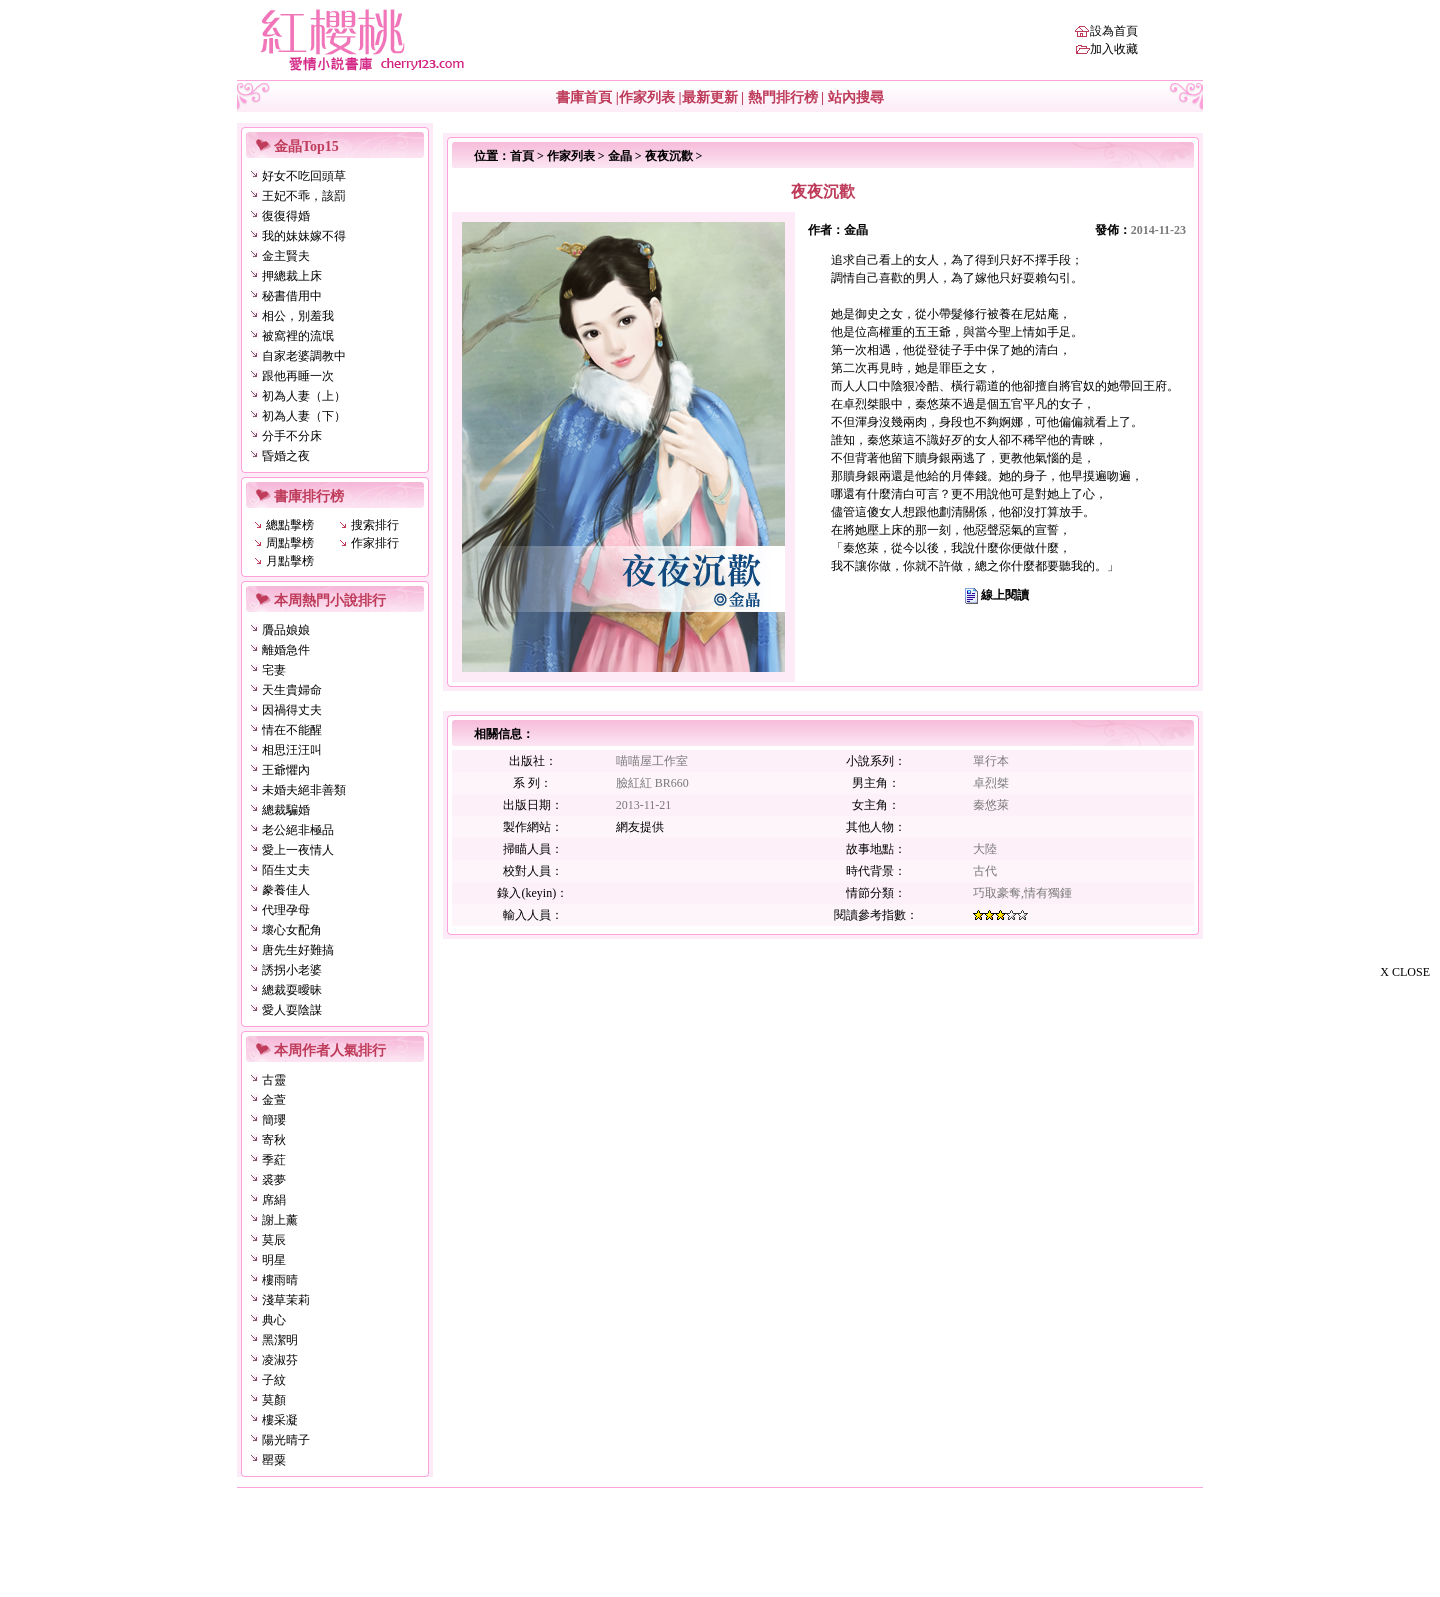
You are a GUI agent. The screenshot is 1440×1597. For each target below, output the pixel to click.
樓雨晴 (280, 1280)
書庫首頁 (584, 97)
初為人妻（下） (304, 416)
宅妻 (274, 670)
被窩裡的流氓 (298, 336)
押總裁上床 (292, 276)
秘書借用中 (292, 296)
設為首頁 (1114, 31)
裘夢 (274, 1180)
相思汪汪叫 (292, 750)
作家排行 (375, 543)
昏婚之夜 (286, 456)
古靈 (274, 1080)
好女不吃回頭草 (304, 176)
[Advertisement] (1340, 1288)
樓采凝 (280, 1420)
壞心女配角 (292, 930)
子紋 (274, 1380)
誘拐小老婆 (292, 970)
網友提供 (640, 827)
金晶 (620, 156)
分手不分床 (292, 436)
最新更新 (710, 97)
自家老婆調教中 (304, 356)
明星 (274, 1260)
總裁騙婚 (286, 810)
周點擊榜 (290, 543)
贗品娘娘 (286, 630)
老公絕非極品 (298, 830)
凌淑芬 (280, 1360)
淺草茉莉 (286, 1300)
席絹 (274, 1200)
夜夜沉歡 (669, 156)
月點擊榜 (290, 561)
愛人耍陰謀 (292, 1010)
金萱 (274, 1100)
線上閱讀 (1005, 595)
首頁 (522, 156)
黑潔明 (280, 1340)
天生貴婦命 (292, 690)
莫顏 (274, 1400)
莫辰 (274, 1240)
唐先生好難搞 (298, 950)
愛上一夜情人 (298, 850)
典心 (274, 1320)
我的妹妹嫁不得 (304, 236)
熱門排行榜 (783, 97)
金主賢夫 (286, 256)
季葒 (274, 1160)
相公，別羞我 (298, 316)
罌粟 (274, 1460)
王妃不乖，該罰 (304, 196)
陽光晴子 (286, 1440)
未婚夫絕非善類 (304, 790)
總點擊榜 (290, 525)
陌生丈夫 (286, 870)
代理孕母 (286, 910)
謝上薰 (280, 1220)
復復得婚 (286, 216)
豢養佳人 (286, 890)
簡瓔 (274, 1120)
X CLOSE (1405, 972)
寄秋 (274, 1140)
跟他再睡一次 (298, 376)
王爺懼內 (286, 770)
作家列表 (647, 97)
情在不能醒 (292, 730)
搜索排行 (375, 525)
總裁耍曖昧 (292, 990)
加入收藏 (1114, 49)
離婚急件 (286, 650)
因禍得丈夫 (292, 710)
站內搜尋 (856, 97)
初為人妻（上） (304, 396)
